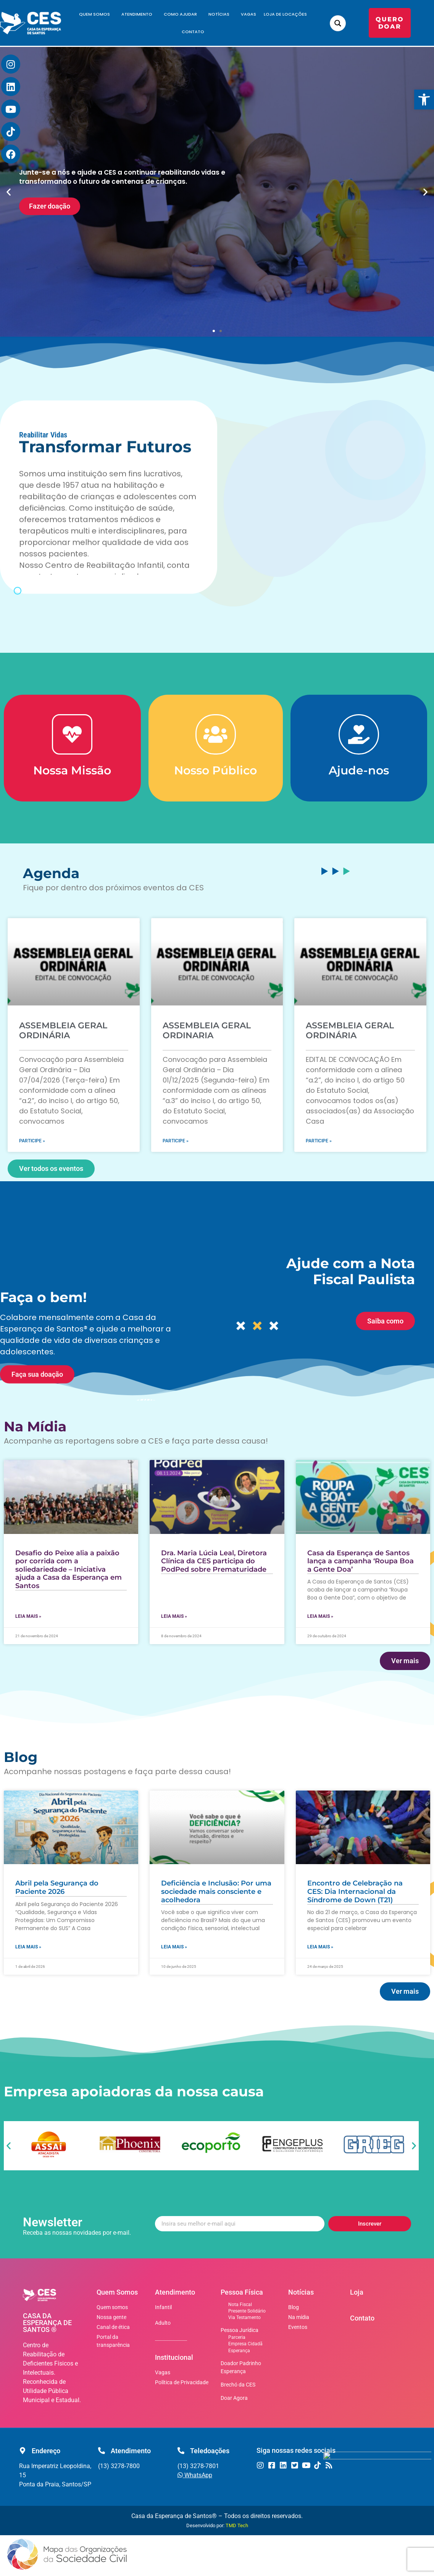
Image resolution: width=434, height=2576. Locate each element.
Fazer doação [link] (49, 206)
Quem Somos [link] (96, 14)
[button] (8, 191)
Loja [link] (356, 2292)
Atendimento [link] (138, 14)
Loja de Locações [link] (285, 14)
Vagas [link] (248, 14)
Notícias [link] (220, 14)
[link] (424, 99)
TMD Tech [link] (237, 2525)
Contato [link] (193, 32)
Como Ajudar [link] (182, 14)
